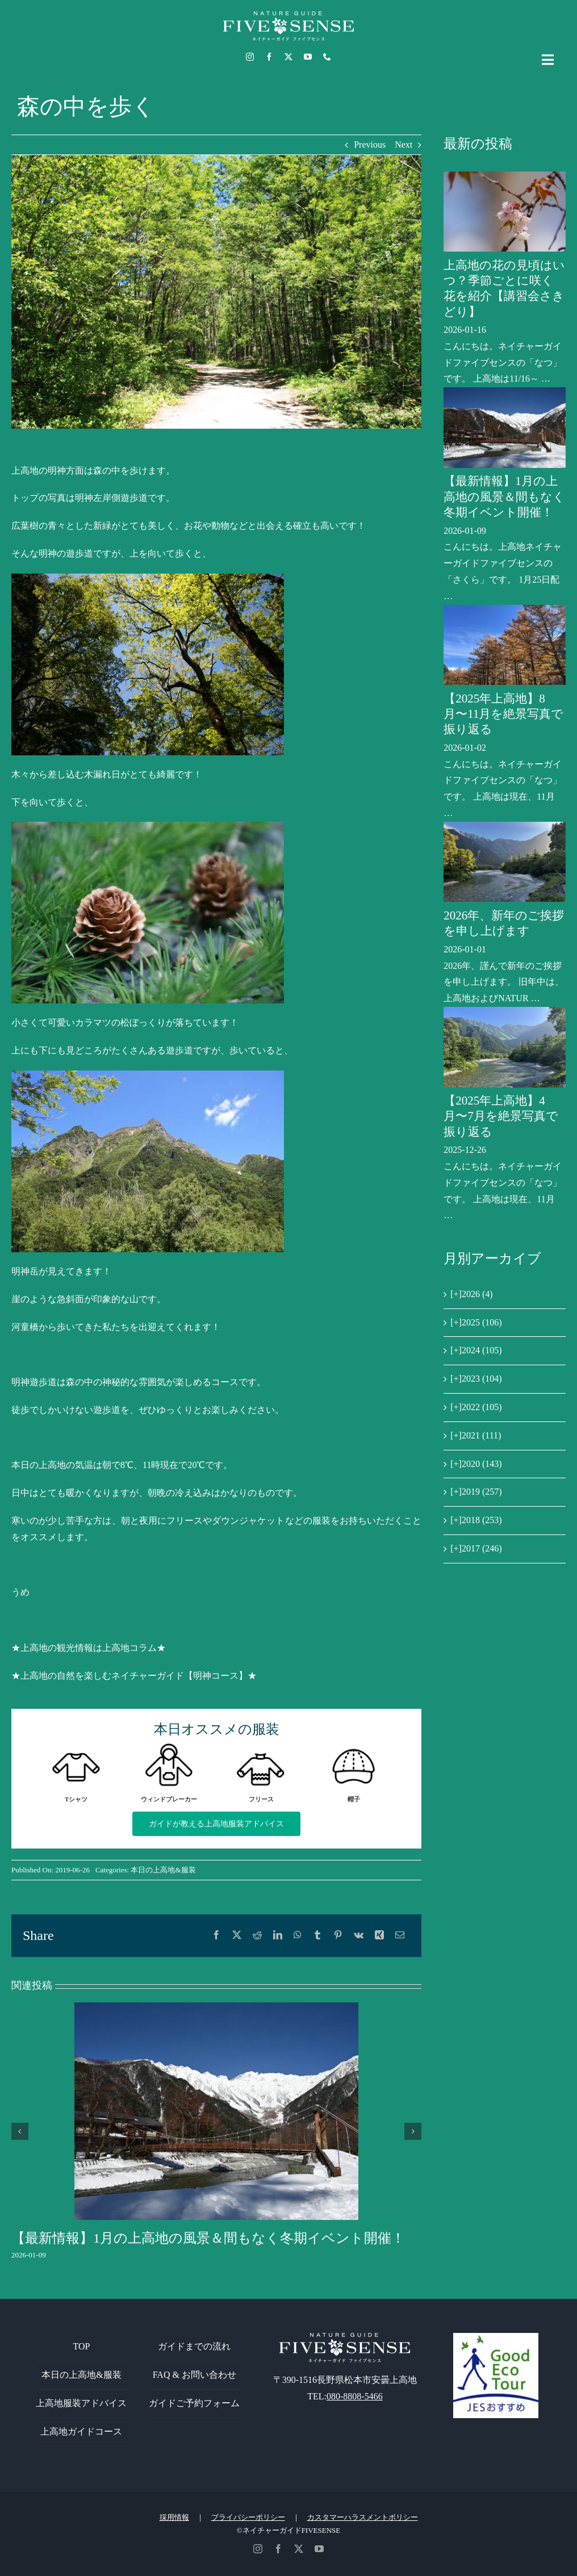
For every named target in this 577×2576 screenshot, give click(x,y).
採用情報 (174, 2517)
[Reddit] (257, 1935)
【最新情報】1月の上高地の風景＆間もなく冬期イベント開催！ (208, 2238)
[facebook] (269, 57)
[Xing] (379, 1935)
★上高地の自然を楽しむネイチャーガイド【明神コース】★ (134, 1675)
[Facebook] (216, 1935)
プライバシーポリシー (248, 2517)
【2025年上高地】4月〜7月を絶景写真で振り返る (501, 1116)
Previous (370, 144)
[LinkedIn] (277, 1935)
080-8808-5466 (355, 2396)
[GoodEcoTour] (495, 2337)
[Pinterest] (338, 1935)
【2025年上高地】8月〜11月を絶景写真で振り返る (503, 714)
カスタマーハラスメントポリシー (362, 2517)
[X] (237, 1935)
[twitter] (288, 57)
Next (403, 144)
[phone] (327, 57)
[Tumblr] (317, 1935)
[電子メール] (400, 1935)
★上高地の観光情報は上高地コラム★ (88, 1648)
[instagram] (250, 57)
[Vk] (358, 1935)
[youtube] (308, 57)
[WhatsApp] (297, 1935)
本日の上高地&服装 (163, 1870)
